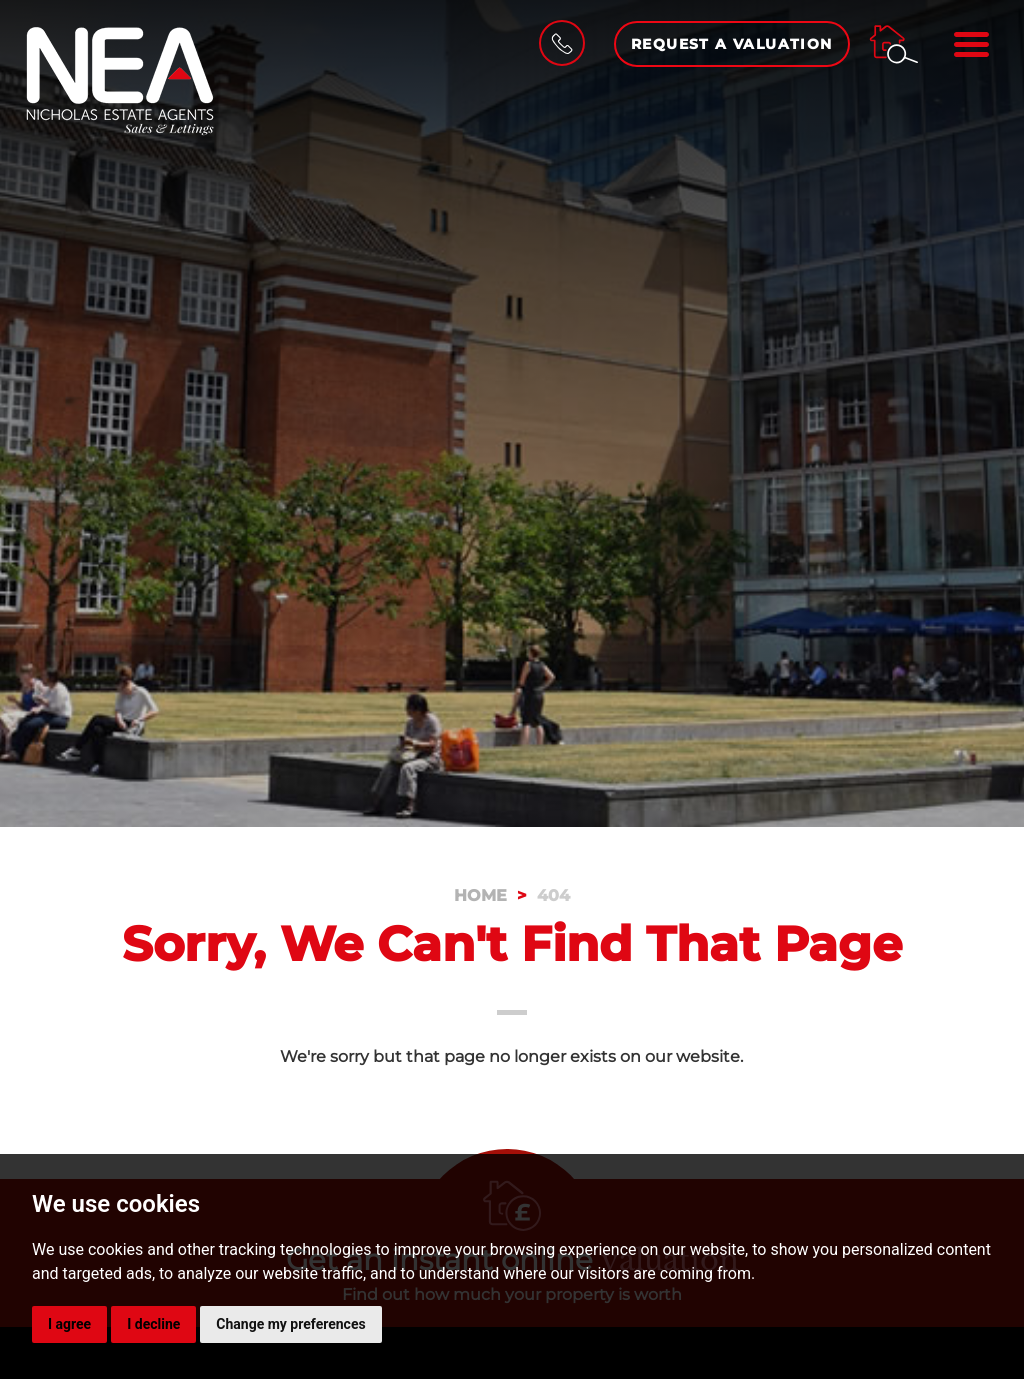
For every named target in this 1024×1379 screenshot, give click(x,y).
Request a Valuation (732, 44)
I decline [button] (153, 1324)
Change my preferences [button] (290, 1324)
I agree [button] (69, 1324)
